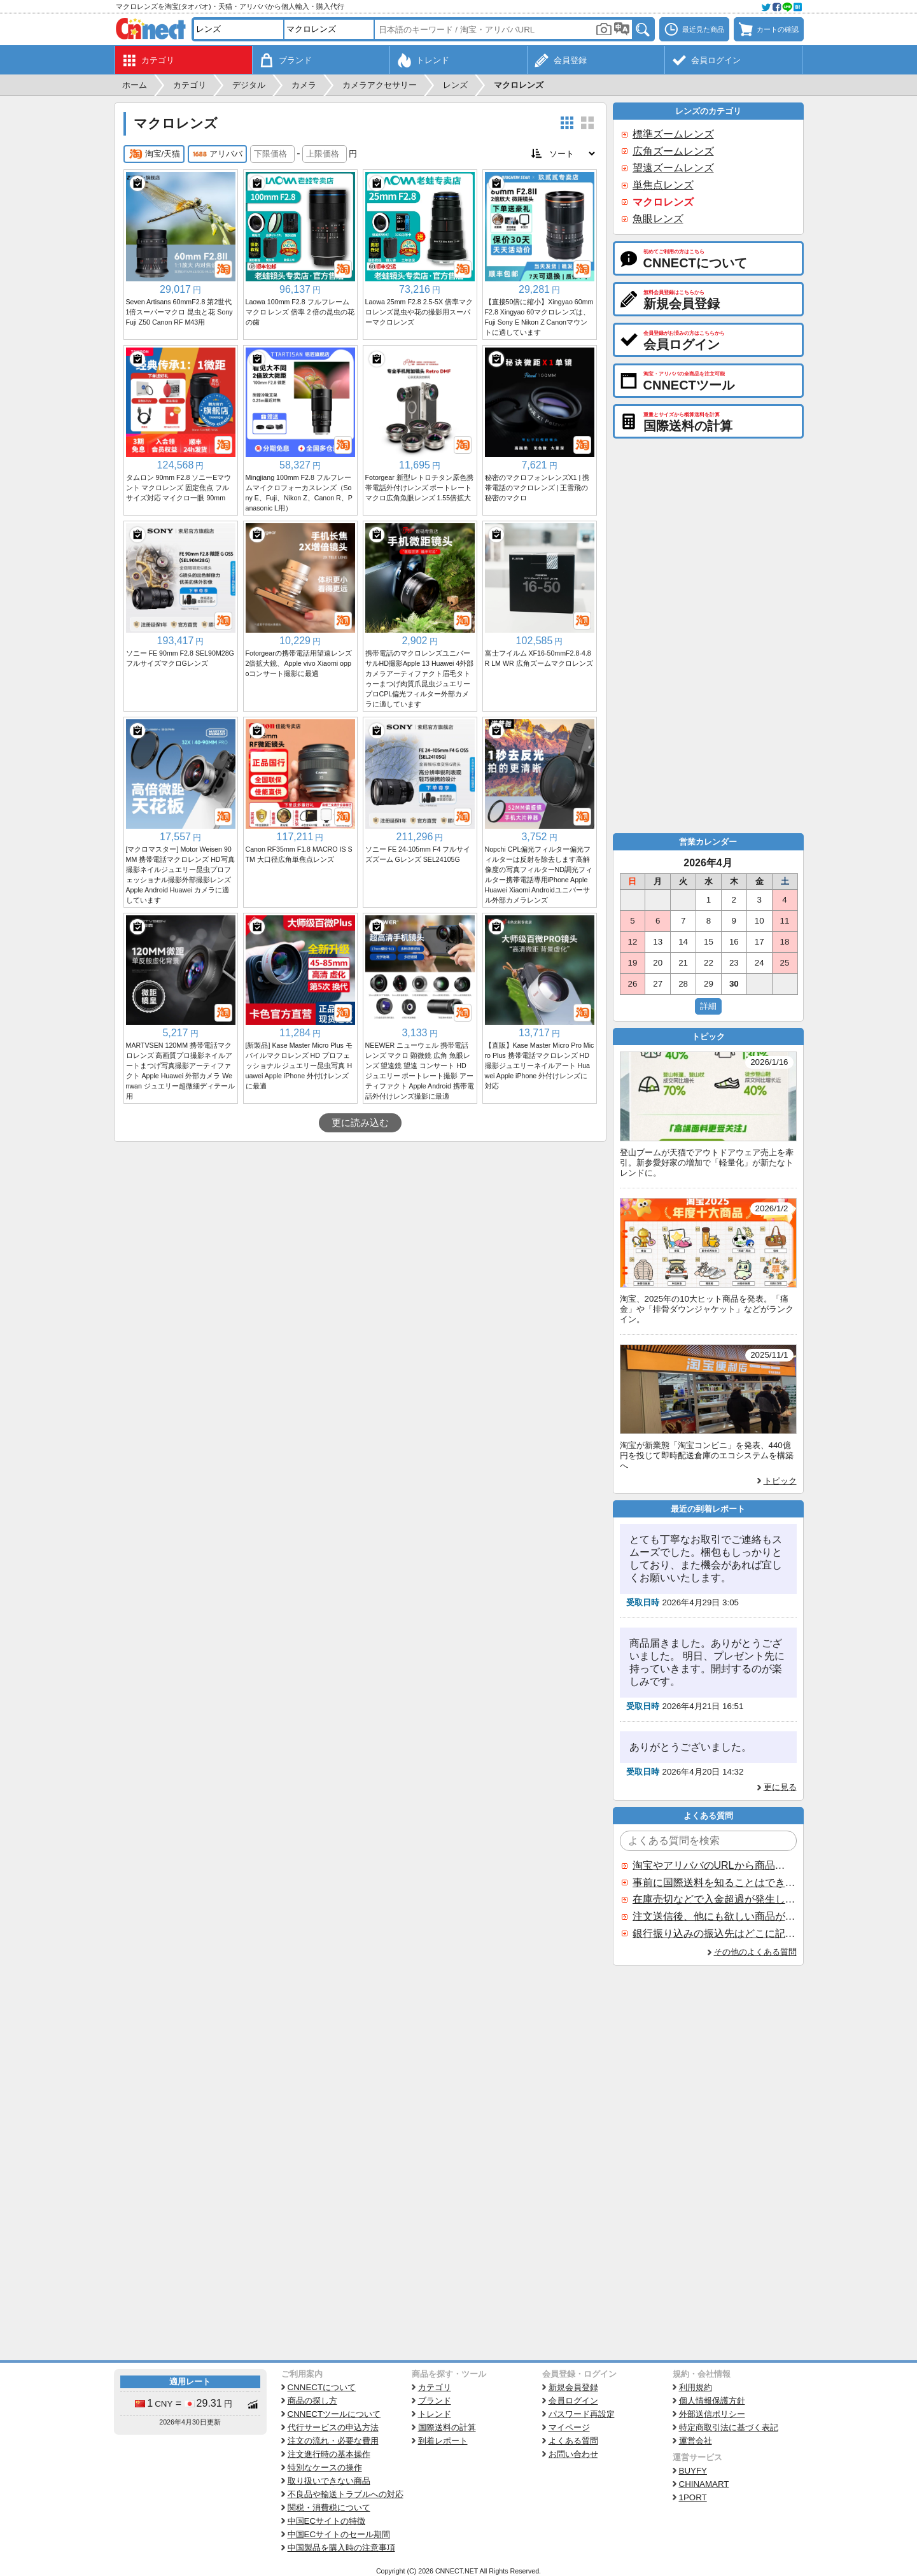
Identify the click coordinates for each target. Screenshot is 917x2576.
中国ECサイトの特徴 (327, 2521)
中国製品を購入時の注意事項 (341, 2547)
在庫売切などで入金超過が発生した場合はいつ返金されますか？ (714, 1899)
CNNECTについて (322, 2387)
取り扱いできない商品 (329, 2481)
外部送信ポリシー (712, 2414)
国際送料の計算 (447, 2427)
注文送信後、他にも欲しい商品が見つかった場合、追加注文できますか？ (714, 1916)
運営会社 (695, 2441)
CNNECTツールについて (334, 2414)
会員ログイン (573, 2400)
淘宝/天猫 (154, 154)
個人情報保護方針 (712, 2400)
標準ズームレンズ (673, 134)
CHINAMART (704, 2484)
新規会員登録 (573, 2387)
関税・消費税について (329, 2507)
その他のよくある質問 (755, 1952)
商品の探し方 (312, 2400)
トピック (780, 1481)
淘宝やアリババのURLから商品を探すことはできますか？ (714, 1865)
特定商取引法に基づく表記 (728, 2427)
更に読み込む (360, 1123)
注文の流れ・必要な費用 (333, 2441)
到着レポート (443, 2441)
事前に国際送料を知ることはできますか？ (714, 1882)
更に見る (780, 1787)
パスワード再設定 (582, 2414)
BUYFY (693, 2470)
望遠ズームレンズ (673, 167)
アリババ (217, 154)
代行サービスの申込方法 (333, 2427)
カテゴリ (434, 2387)
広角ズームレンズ (673, 151)
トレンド (434, 2414)
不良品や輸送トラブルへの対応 (345, 2494)
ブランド (434, 2400)
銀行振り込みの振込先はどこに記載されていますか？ (714, 1933)
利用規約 (695, 2387)
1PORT (693, 2497)
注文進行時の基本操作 (329, 2454)
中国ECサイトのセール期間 (339, 2534)
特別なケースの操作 (325, 2467)
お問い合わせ (573, 2454)
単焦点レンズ (663, 184)
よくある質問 (573, 2441)
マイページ (569, 2427)
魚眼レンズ (658, 218)
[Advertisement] (360, 1237)
